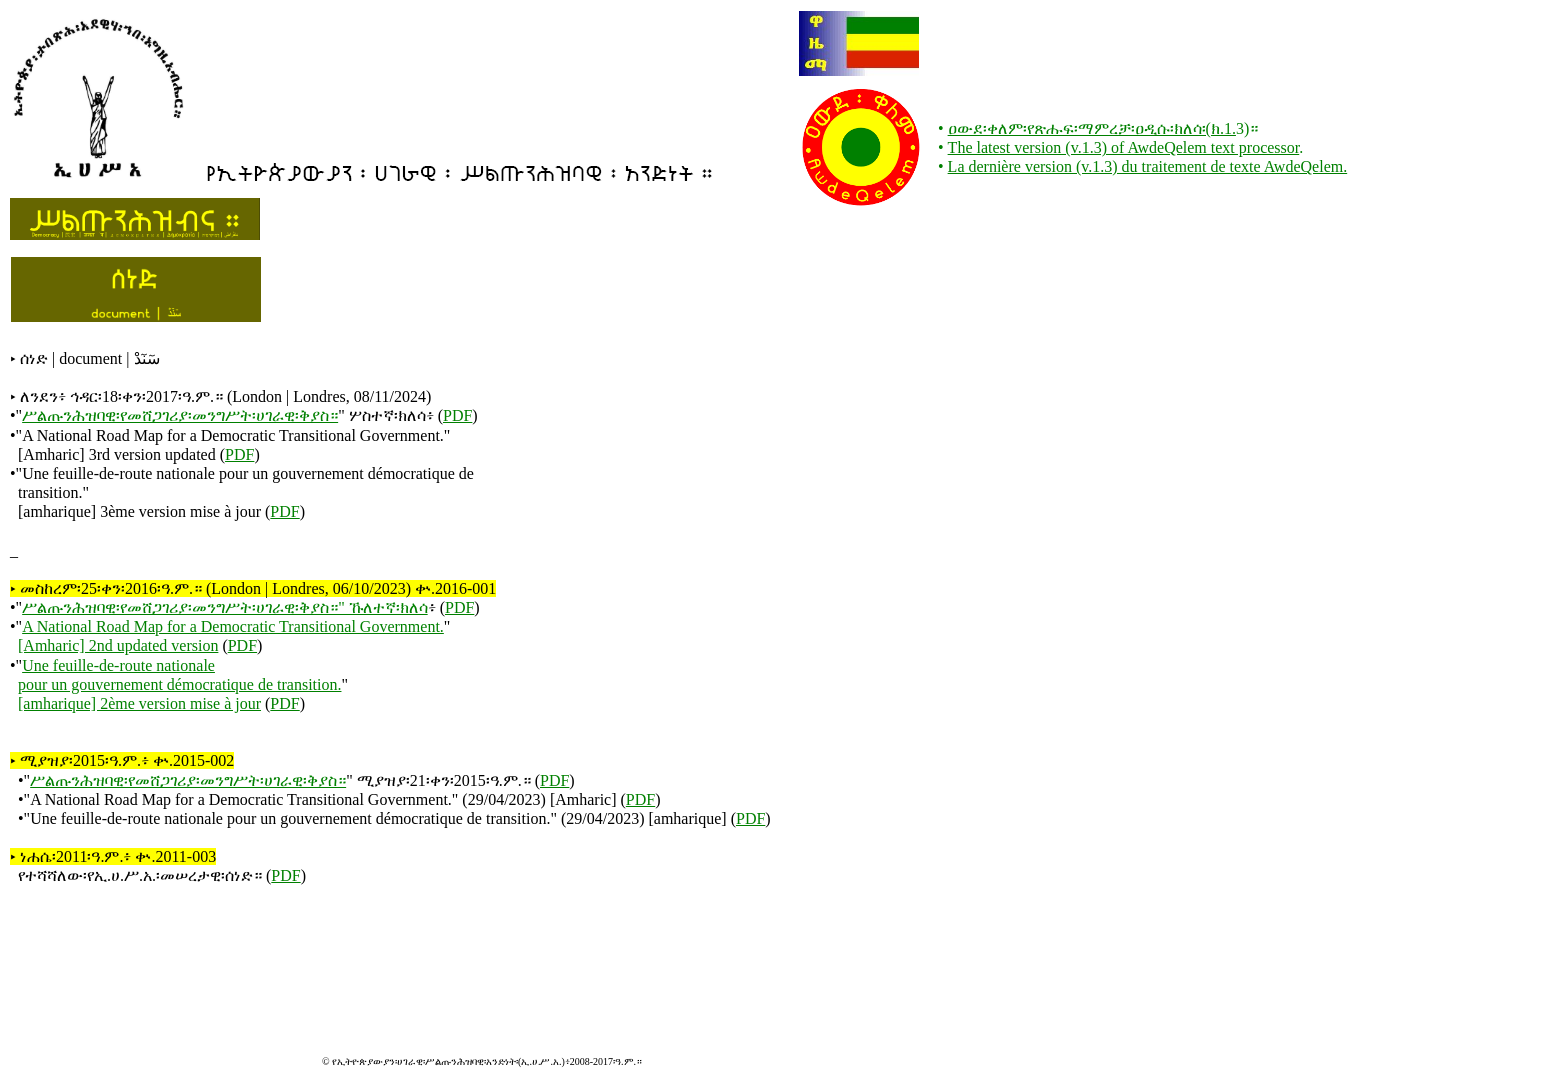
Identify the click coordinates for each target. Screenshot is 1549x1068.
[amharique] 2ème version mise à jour (139, 703)
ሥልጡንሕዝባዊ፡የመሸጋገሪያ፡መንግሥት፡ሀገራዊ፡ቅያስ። (180, 415)
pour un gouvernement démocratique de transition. (179, 684)
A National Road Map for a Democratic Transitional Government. (233, 626)
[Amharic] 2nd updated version (118, 645)
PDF (457, 415)
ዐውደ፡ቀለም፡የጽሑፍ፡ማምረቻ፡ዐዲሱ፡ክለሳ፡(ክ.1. (1092, 128)
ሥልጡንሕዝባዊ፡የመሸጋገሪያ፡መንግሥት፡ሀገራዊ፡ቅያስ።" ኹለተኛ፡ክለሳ (225, 607)
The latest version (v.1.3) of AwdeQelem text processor (1124, 147)
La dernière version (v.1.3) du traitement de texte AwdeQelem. (1148, 166)
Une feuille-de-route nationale (118, 665)
